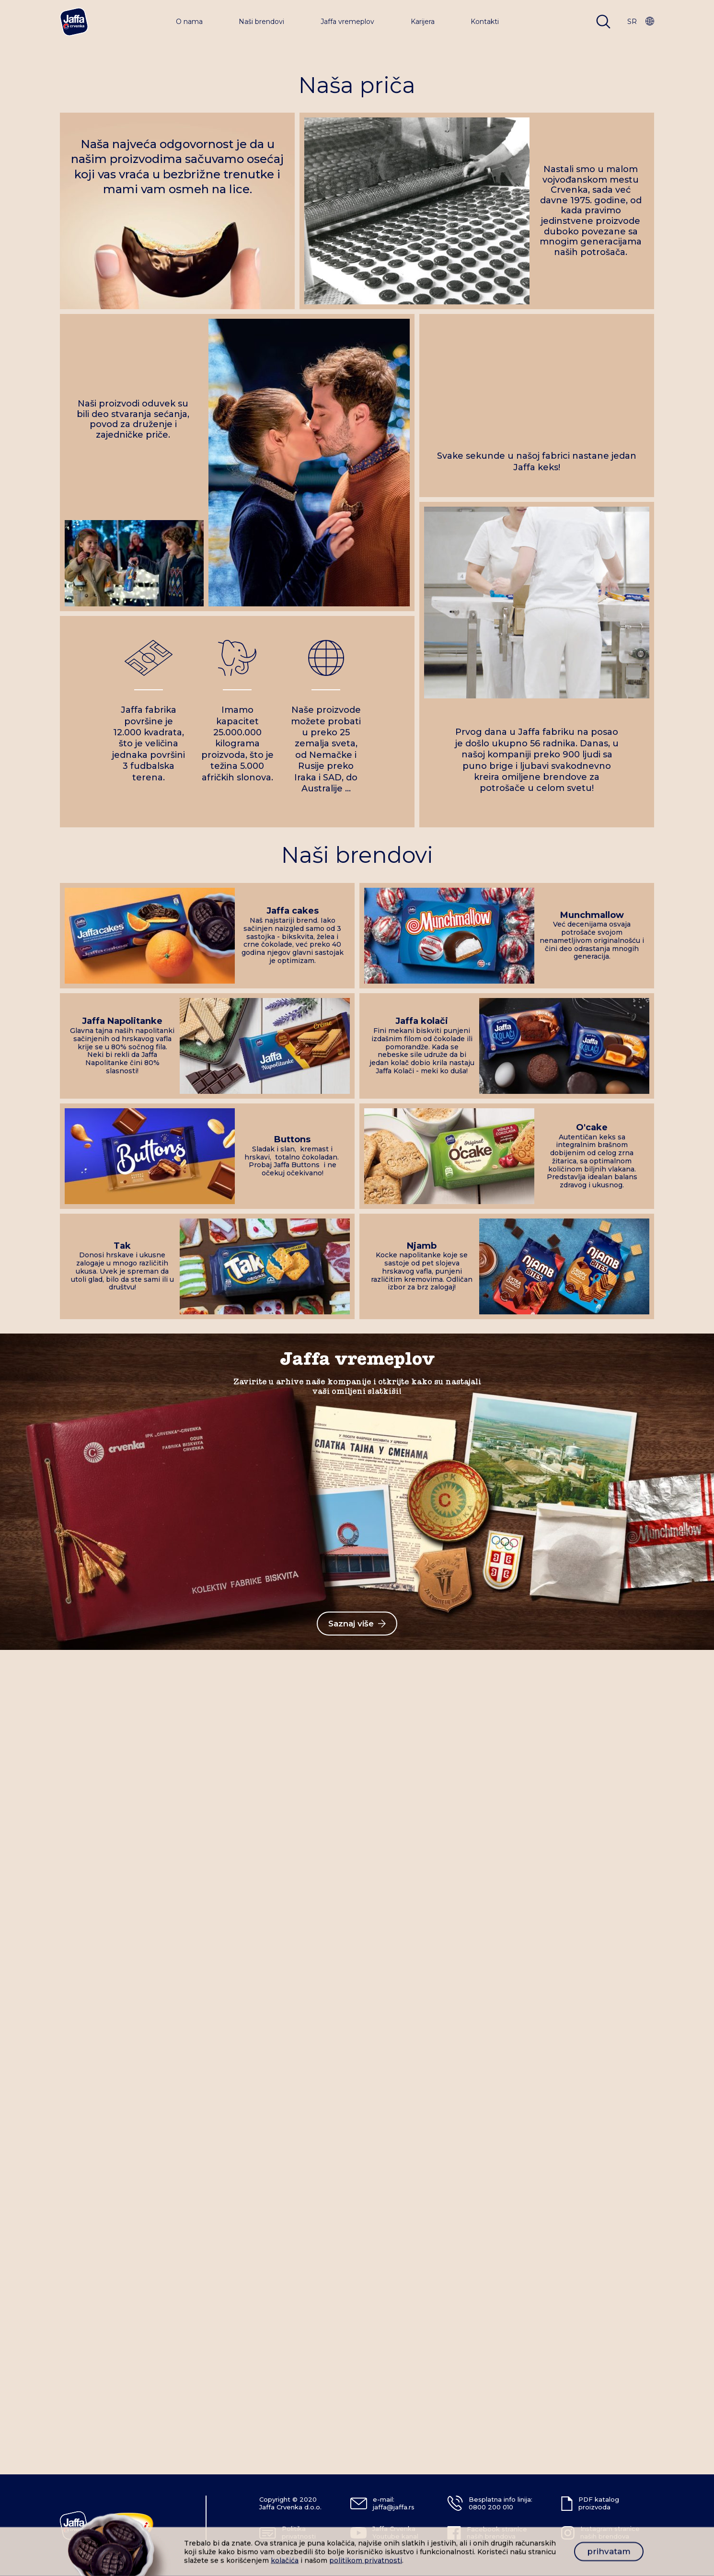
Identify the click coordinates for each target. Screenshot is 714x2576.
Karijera (423, 21)
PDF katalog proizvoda (598, 2503)
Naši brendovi (261, 21)
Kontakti (485, 21)
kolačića (285, 2560)
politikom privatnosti (365, 2560)
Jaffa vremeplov (347, 21)
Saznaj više (357, 1623)
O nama (189, 21)
